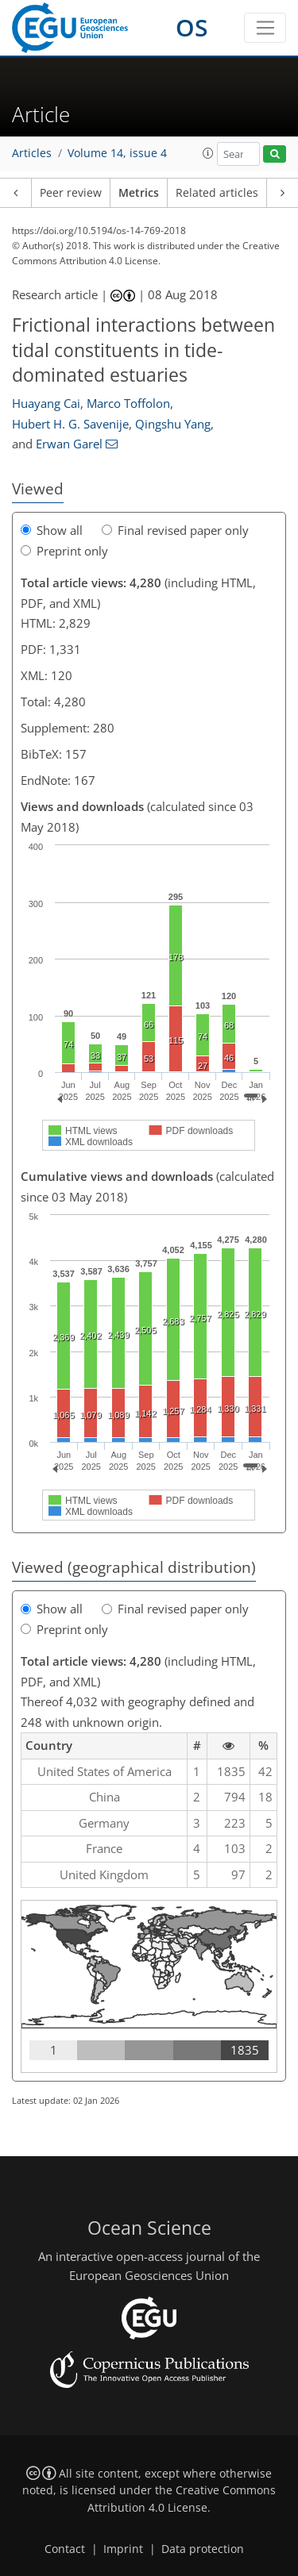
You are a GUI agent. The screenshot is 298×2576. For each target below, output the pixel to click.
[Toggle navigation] (265, 28)
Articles (32, 153)
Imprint (123, 2549)
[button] (208, 153)
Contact (65, 2549)
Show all (52, 530)
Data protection (202, 2549)
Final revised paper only (175, 530)
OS (192, 27)
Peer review (71, 193)
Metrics (138, 193)
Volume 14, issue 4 (117, 153)
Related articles (217, 193)
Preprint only (64, 551)
